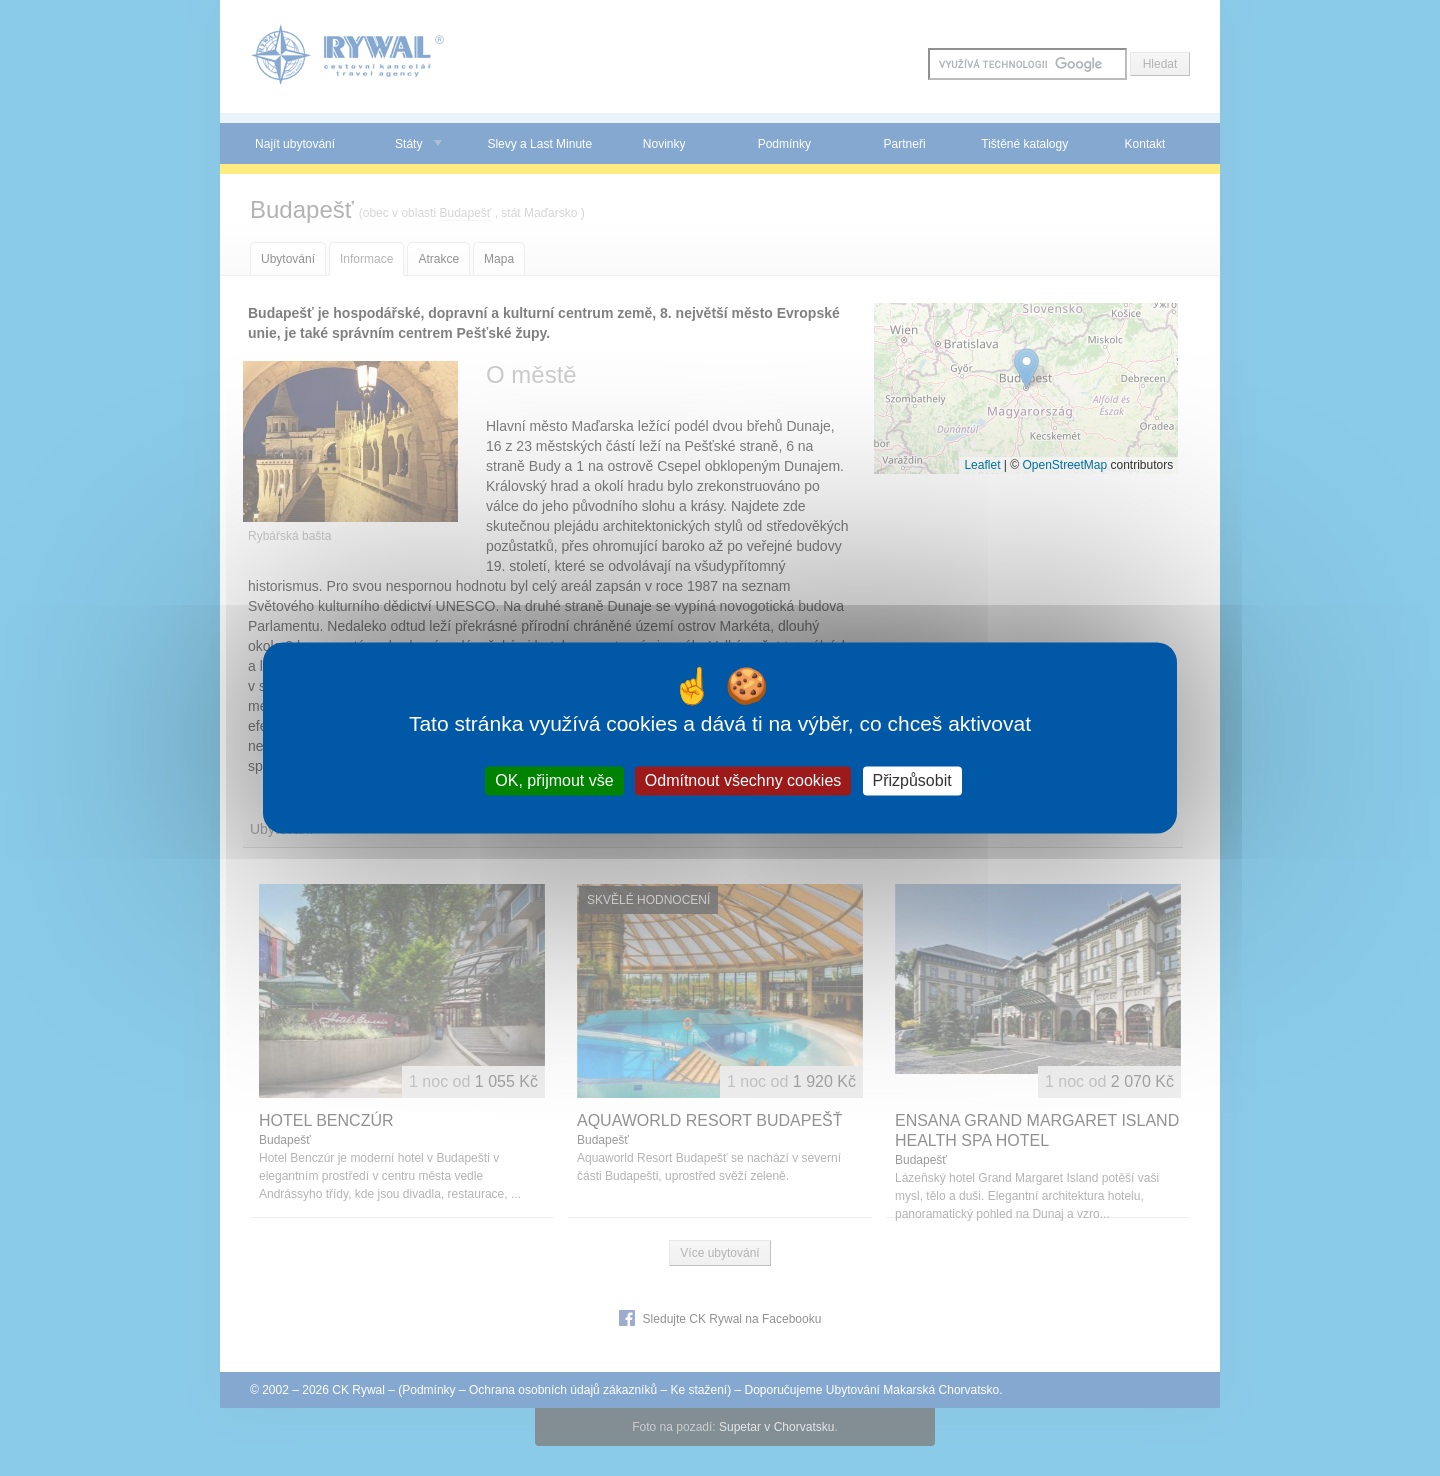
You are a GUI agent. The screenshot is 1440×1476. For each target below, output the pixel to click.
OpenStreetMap (1064, 465)
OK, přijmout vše (554, 780)
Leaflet (982, 465)
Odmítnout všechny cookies (743, 780)
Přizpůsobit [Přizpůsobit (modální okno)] (912, 780)
